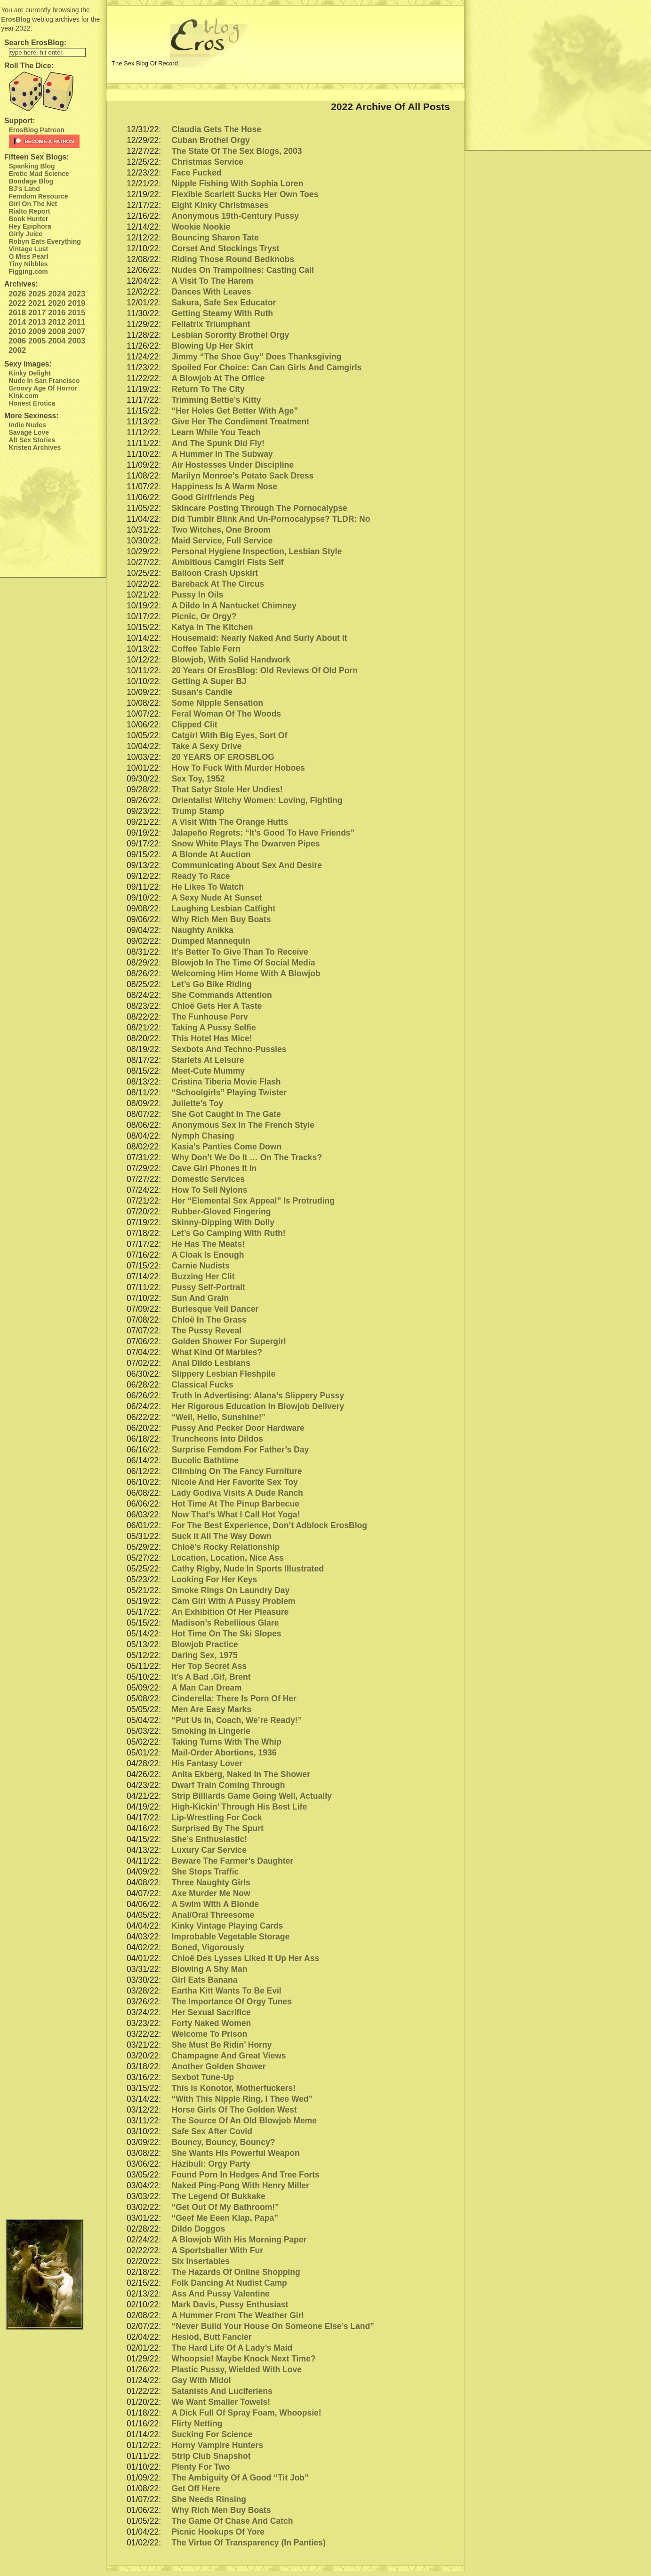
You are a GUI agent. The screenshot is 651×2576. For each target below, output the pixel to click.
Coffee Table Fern (206, 649)
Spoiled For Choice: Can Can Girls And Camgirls (266, 367)
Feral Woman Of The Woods (226, 713)
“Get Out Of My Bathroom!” (225, 2207)
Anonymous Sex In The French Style (242, 1125)
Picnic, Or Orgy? (203, 616)
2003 (76, 340)
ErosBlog (15, 19)
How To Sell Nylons (209, 1190)
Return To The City (207, 389)
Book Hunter (28, 219)
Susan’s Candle (202, 692)
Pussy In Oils (197, 594)
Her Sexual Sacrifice (210, 2012)
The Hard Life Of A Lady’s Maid (231, 2348)
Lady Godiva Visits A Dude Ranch (237, 1493)
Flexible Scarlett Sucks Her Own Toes (244, 194)
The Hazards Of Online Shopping (235, 2272)
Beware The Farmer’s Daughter (232, 1861)
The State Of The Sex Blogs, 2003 (236, 151)
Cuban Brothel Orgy (210, 140)
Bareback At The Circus (217, 584)
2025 (37, 293)
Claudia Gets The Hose (216, 129)
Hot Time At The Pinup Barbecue (235, 1503)
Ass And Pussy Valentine (220, 2293)
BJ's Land (24, 188)
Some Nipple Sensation (217, 703)
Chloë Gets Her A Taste (216, 1006)
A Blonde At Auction (210, 854)
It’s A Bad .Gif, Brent (210, 1677)
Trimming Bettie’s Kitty (216, 400)
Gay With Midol (201, 2380)
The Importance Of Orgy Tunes (231, 2001)
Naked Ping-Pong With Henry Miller (240, 2185)
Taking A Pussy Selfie (213, 1027)
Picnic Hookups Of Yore (218, 2531)
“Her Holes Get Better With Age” (234, 410)
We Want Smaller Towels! (220, 2402)
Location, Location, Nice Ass (227, 1558)
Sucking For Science (211, 2434)
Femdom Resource (38, 196)
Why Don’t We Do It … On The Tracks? (246, 1157)
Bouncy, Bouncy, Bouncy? (223, 2142)
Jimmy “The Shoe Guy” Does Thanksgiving (256, 356)
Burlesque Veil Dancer (214, 1309)
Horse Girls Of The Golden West (234, 2109)
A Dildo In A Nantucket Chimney (233, 605)
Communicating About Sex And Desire (246, 865)
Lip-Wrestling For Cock (216, 1817)
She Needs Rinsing (208, 2499)
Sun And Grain (200, 1298)
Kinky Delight (30, 373)
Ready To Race (200, 876)
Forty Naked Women (211, 2023)
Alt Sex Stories (32, 440)
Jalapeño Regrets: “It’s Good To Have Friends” (262, 832)
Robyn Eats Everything (45, 241)
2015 (76, 312)
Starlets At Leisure (207, 1060)
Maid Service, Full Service (222, 540)
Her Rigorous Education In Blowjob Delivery (257, 1406)
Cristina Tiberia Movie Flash (226, 1081)
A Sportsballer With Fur (217, 2250)
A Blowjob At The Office (218, 378)
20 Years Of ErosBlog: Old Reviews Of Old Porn (264, 670)
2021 (37, 303)
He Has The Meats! (208, 1244)
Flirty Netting (196, 2423)
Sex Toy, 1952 (198, 778)
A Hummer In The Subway (222, 454)
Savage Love (29, 432)
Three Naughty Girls (210, 1882)
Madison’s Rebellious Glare (225, 1622)
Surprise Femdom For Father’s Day (240, 1449)
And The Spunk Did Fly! (217, 443)
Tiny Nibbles (28, 264)
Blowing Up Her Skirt (212, 346)
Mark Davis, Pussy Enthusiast (229, 2304)
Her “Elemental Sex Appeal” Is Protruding (253, 1200)
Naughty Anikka (202, 930)
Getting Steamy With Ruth (222, 313)
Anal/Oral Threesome (212, 1915)
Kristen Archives (35, 447)
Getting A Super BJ (208, 681)
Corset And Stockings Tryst (225, 248)
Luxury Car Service (209, 1850)
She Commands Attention (221, 995)
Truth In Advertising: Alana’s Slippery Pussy (257, 1395)
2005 (37, 340)
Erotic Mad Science (39, 173)
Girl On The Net (33, 203)
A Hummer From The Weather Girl (237, 2315)
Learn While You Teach (216, 432)
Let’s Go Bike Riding (211, 984)
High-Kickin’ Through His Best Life (239, 1806)
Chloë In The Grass (208, 1319)
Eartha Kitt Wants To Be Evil (226, 1990)
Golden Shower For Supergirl (228, 1341)
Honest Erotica (32, 403)
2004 (56, 340)
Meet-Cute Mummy (208, 1071)
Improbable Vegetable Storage (230, 1936)
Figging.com (28, 271)
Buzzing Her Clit (202, 1276)
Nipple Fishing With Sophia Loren (237, 183)
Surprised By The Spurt (217, 1828)
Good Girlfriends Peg (212, 497)
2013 (37, 322)
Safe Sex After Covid (211, 2131)
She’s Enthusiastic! (209, 1839)
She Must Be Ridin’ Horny (221, 2045)
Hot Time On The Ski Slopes (226, 1633)
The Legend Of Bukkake (218, 2196)
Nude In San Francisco (44, 380)
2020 (56, 303)
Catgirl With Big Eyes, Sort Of (229, 735)
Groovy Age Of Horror (43, 388)
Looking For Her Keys (214, 1579)
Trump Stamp (197, 811)
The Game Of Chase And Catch (232, 2521)
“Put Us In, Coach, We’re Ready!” (236, 1720)
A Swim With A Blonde (215, 1904)
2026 (17, 293)
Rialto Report (29, 211)
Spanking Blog (32, 166)
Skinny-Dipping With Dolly (222, 1222)
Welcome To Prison (209, 2034)
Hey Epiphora (30, 226)
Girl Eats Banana (204, 1980)
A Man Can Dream (206, 1687)
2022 (17, 303)
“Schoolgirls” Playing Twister (229, 1092)
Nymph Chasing (202, 1135)
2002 (17, 350)
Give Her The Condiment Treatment (240, 421)
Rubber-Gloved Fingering (221, 1211)
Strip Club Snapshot (210, 2456)
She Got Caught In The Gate (226, 1114)
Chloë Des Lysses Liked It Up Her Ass (245, 1958)
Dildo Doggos (198, 2228)
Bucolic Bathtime (205, 1460)
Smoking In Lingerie (210, 1731)
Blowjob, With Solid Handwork (230, 659)
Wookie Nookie (200, 226)
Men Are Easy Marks (211, 1709)
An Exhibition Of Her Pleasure (230, 1612)
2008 (56, 331)
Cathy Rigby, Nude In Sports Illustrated (247, 1568)
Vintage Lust (28, 249)
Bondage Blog (31, 181)
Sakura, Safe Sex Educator (223, 302)
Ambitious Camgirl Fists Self (227, 562)
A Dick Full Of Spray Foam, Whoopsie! (246, 2412)
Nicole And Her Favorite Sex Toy (234, 1482)
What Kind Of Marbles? (216, 1352)
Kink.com (24, 395)
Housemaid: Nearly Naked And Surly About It (259, 638)
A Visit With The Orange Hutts (229, 822)
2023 (76, 293)
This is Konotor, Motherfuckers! (233, 2088)
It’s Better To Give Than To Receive (239, 952)
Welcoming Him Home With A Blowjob (245, 973)
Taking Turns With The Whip (226, 1742)
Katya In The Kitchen (212, 627)
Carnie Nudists (200, 1265)
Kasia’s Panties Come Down (226, 1146)
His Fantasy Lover (206, 1763)
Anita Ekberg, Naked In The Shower (240, 1774)
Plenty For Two (200, 2467)
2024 (56, 293)
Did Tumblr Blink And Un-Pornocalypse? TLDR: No (270, 519)
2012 (56, 322)
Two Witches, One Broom (221, 529)
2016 (56, 312)
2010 (17, 331)
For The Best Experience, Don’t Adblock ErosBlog (269, 1525)
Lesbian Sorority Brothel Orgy (230, 335)
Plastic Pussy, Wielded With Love (236, 2369)
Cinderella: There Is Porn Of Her (233, 1698)
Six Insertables (200, 2261)
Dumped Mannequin (210, 941)
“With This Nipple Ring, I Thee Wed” (242, 2099)
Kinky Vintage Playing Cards (227, 1925)
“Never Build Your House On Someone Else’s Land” (272, 2326)
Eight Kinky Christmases (219, 205)
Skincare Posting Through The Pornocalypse (259, 508)
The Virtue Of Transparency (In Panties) (248, 2542)
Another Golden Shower (218, 2066)
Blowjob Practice (204, 1644)
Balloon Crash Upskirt (214, 573)
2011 (76, 322)
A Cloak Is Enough (207, 1255)
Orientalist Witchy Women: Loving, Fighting (256, 800)
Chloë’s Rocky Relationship (225, 1547)
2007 (76, 331)
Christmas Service (207, 162)
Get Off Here (195, 2488)
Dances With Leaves (211, 291)
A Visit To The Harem (212, 281)
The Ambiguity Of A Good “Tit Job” (239, 2477)
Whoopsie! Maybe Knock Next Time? (243, 2358)
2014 (17, 322)
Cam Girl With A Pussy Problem (233, 1601)
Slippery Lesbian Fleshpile (223, 1374)
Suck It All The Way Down (221, 1536)
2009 (37, 331)
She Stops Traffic (205, 1871)
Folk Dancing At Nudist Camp (229, 2283)
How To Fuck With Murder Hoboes (238, 768)
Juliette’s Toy (197, 1103)
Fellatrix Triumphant (210, 324)
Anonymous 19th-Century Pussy (234, 216)
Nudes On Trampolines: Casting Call (242, 270)
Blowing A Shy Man (209, 1969)
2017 (37, 312)
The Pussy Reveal (206, 1330)
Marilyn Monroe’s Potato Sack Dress (242, 475)
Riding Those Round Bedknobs (232, 259)
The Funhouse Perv (209, 1016)
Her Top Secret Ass (209, 1666)
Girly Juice (26, 234)
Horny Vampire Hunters (217, 2445)
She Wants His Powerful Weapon (235, 2153)
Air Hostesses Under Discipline (232, 465)
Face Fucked (196, 172)
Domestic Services (208, 1179)
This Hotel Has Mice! (211, 1038)
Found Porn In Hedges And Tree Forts (245, 2174)
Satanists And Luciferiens (221, 2391)
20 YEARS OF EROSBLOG (222, 757)
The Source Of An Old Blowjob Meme (244, 2120)
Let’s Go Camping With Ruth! (228, 1233)
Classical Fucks (202, 1384)
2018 (17, 312)
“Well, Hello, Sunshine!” (218, 1417)
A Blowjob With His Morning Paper (238, 2239)
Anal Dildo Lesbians (210, 1363)
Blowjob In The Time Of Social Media (243, 962)
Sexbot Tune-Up (202, 2077)
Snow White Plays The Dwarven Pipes (245, 843)
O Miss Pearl (28, 256)
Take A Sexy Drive (206, 746)
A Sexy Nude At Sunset (216, 897)
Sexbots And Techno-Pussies (228, 1049)
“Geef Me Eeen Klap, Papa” (224, 2218)
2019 (76, 303)
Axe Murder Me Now (210, 1893)
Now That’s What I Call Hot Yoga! (235, 1514)
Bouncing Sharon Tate (214, 237)
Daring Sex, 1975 (204, 1655)
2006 (17, 340)
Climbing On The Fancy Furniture (236, 1471)
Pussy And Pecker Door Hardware (237, 1428)
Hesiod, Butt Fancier (211, 2337)
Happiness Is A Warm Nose (224, 486)
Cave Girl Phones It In (214, 1168)
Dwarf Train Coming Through (228, 1785)
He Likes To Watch (207, 887)
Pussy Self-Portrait (208, 1287)
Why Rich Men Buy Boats (221, 919)
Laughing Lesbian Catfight (223, 908)
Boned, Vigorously (207, 1947)
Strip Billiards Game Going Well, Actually (251, 1796)
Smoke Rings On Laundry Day (230, 1590)
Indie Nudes (27, 425)
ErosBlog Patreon (36, 130)
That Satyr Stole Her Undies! (226, 789)
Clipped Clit (194, 724)
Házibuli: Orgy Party (210, 2164)
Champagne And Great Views (228, 2055)
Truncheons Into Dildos (217, 1439)
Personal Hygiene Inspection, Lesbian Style (256, 551)
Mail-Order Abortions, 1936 (223, 1752)
